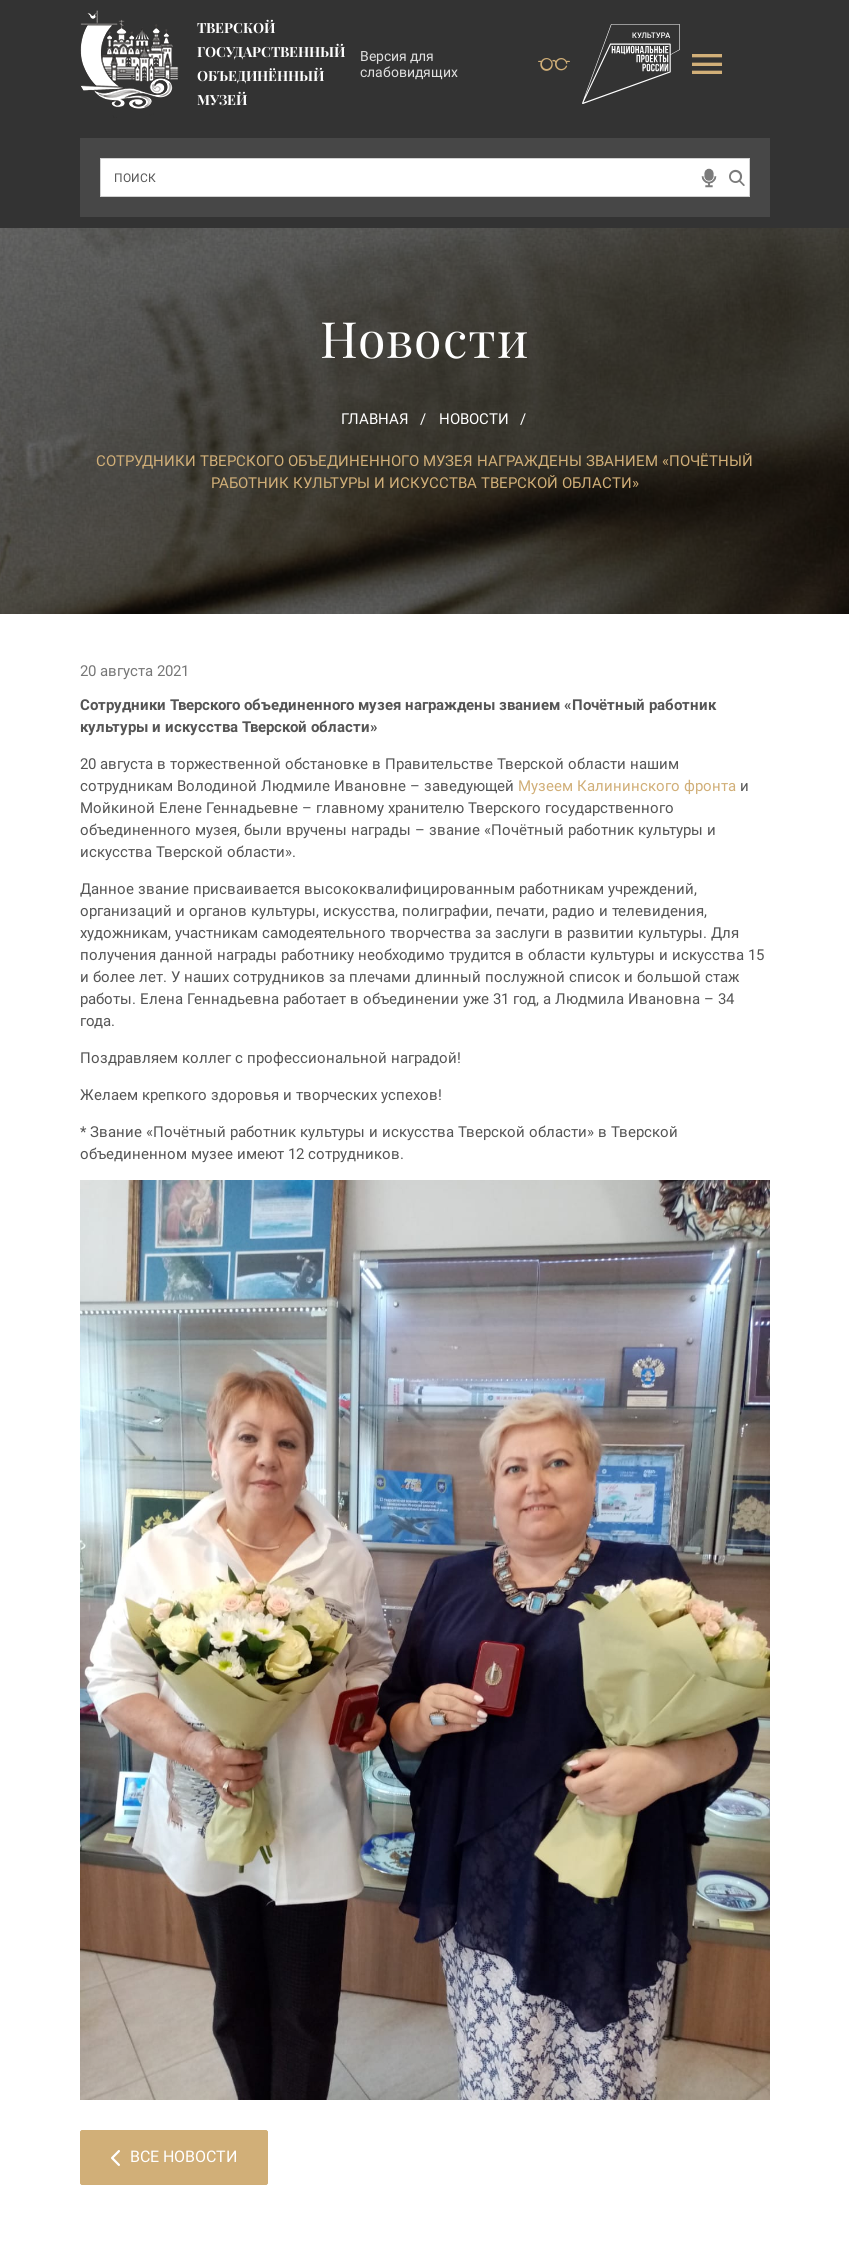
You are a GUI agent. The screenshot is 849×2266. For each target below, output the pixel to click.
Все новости (174, 2156)
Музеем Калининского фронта (627, 786)
